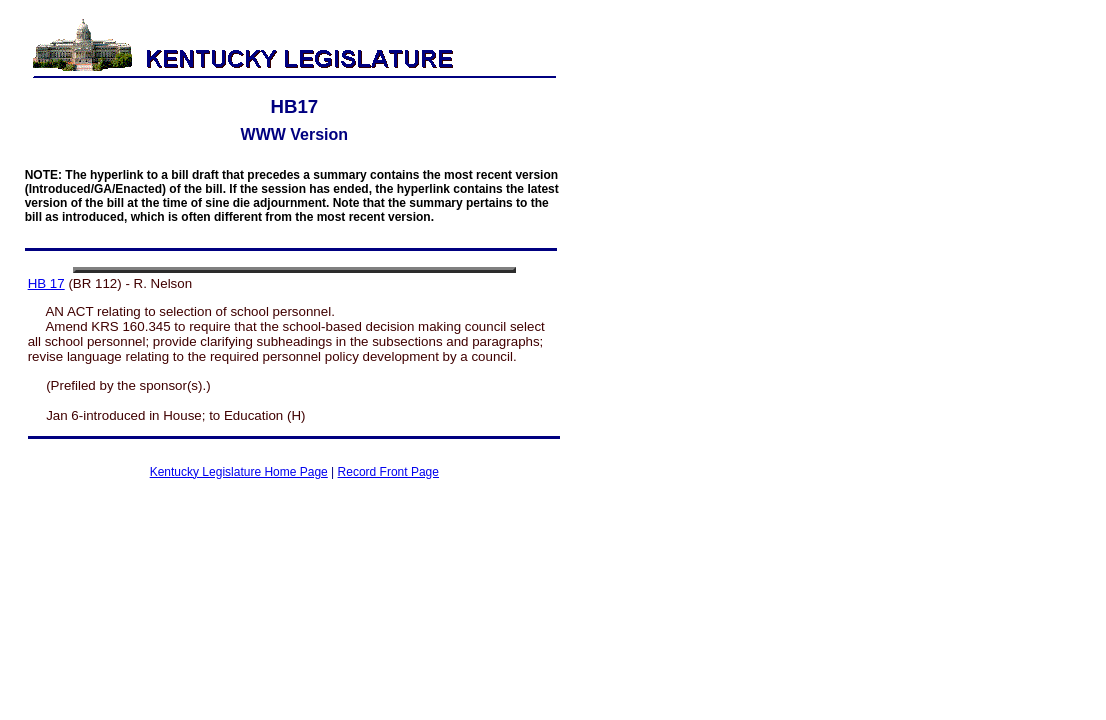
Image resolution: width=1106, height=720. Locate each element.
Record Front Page (388, 472)
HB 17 (46, 283)
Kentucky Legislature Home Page (239, 472)
